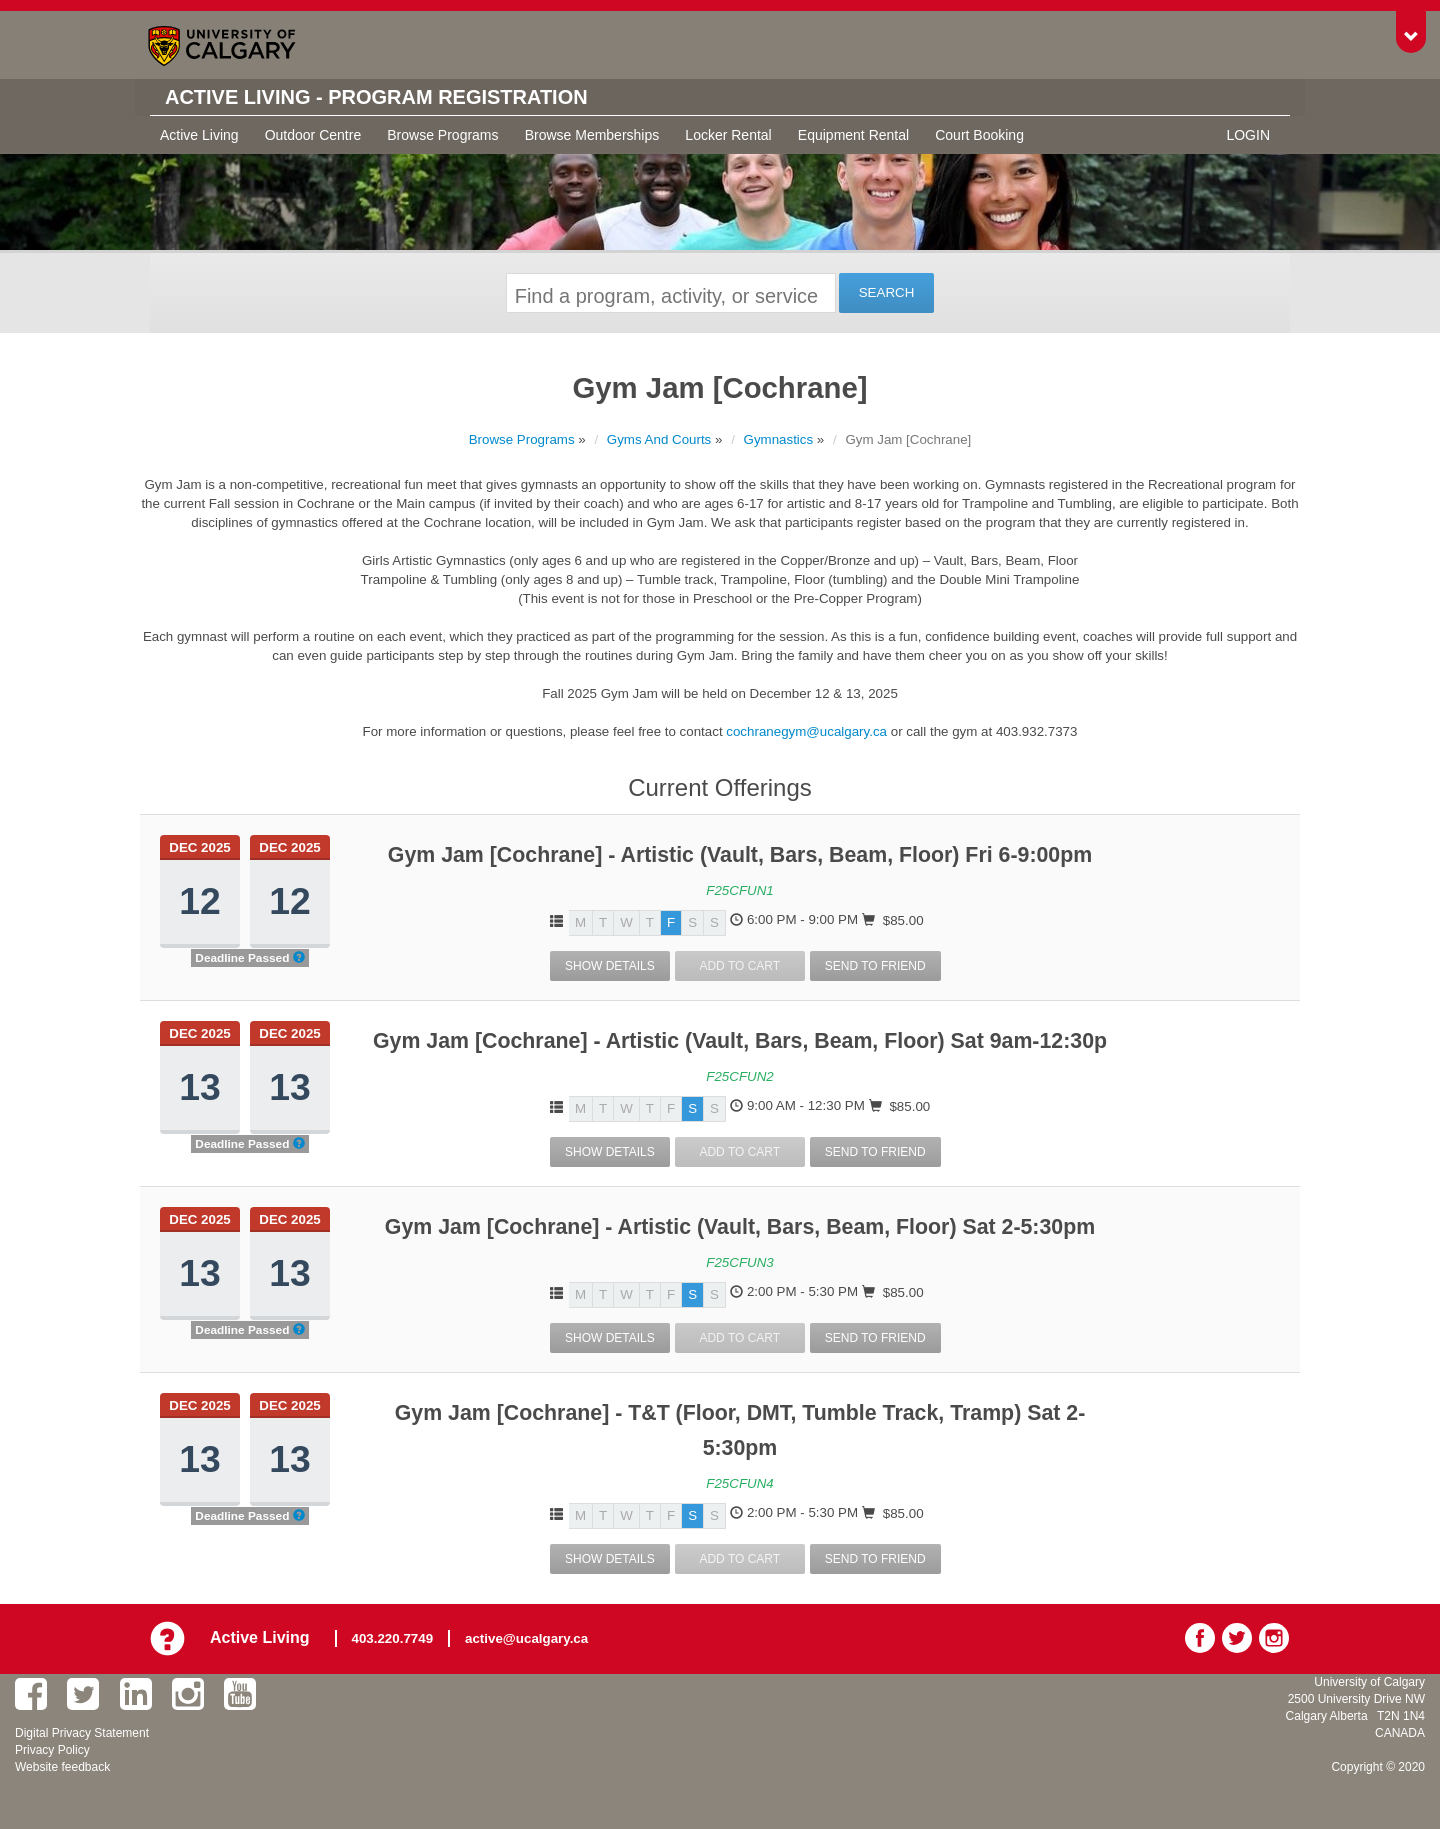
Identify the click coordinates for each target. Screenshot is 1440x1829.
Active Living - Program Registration (376, 97)
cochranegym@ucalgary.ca (806, 731)
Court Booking (979, 135)
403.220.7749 (393, 1638)
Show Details (610, 966)
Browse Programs (442, 135)
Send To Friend (875, 966)
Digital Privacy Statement (82, 1733)
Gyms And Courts (659, 439)
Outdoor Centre (313, 135)
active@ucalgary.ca (526, 1638)
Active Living (199, 135)
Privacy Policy (52, 1750)
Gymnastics (779, 439)
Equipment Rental (853, 135)
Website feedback (62, 1767)
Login (1248, 135)
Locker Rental (728, 135)
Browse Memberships (592, 135)
